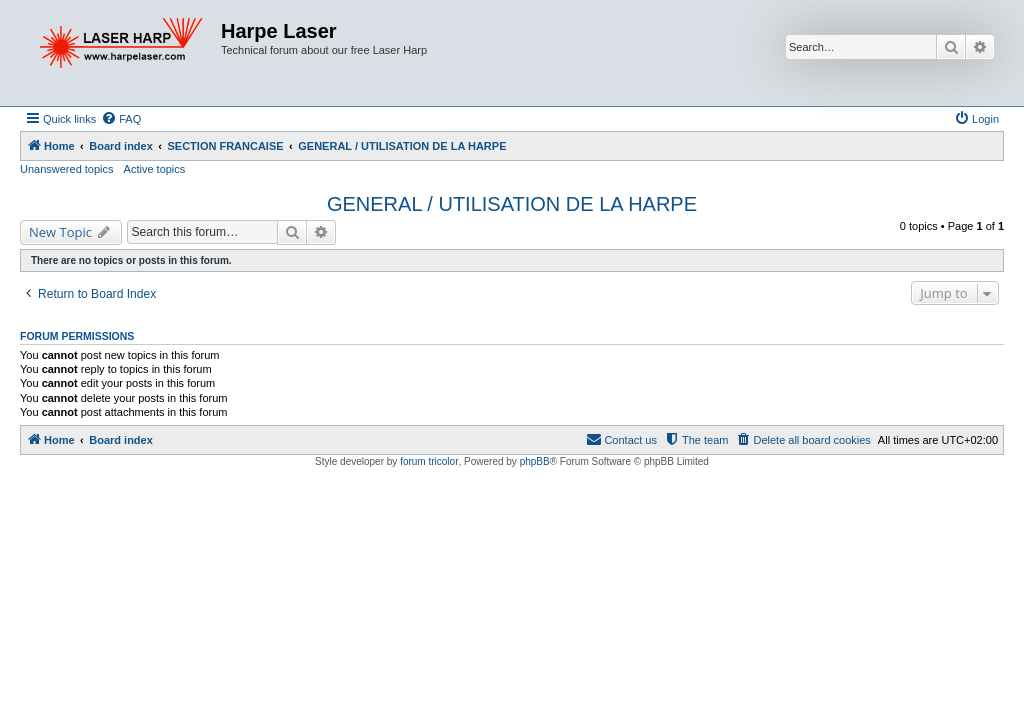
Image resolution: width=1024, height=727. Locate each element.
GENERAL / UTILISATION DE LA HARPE (512, 204)
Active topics (155, 169)
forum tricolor (429, 461)
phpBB (535, 461)
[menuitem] (121, 119)
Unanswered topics (67, 169)
